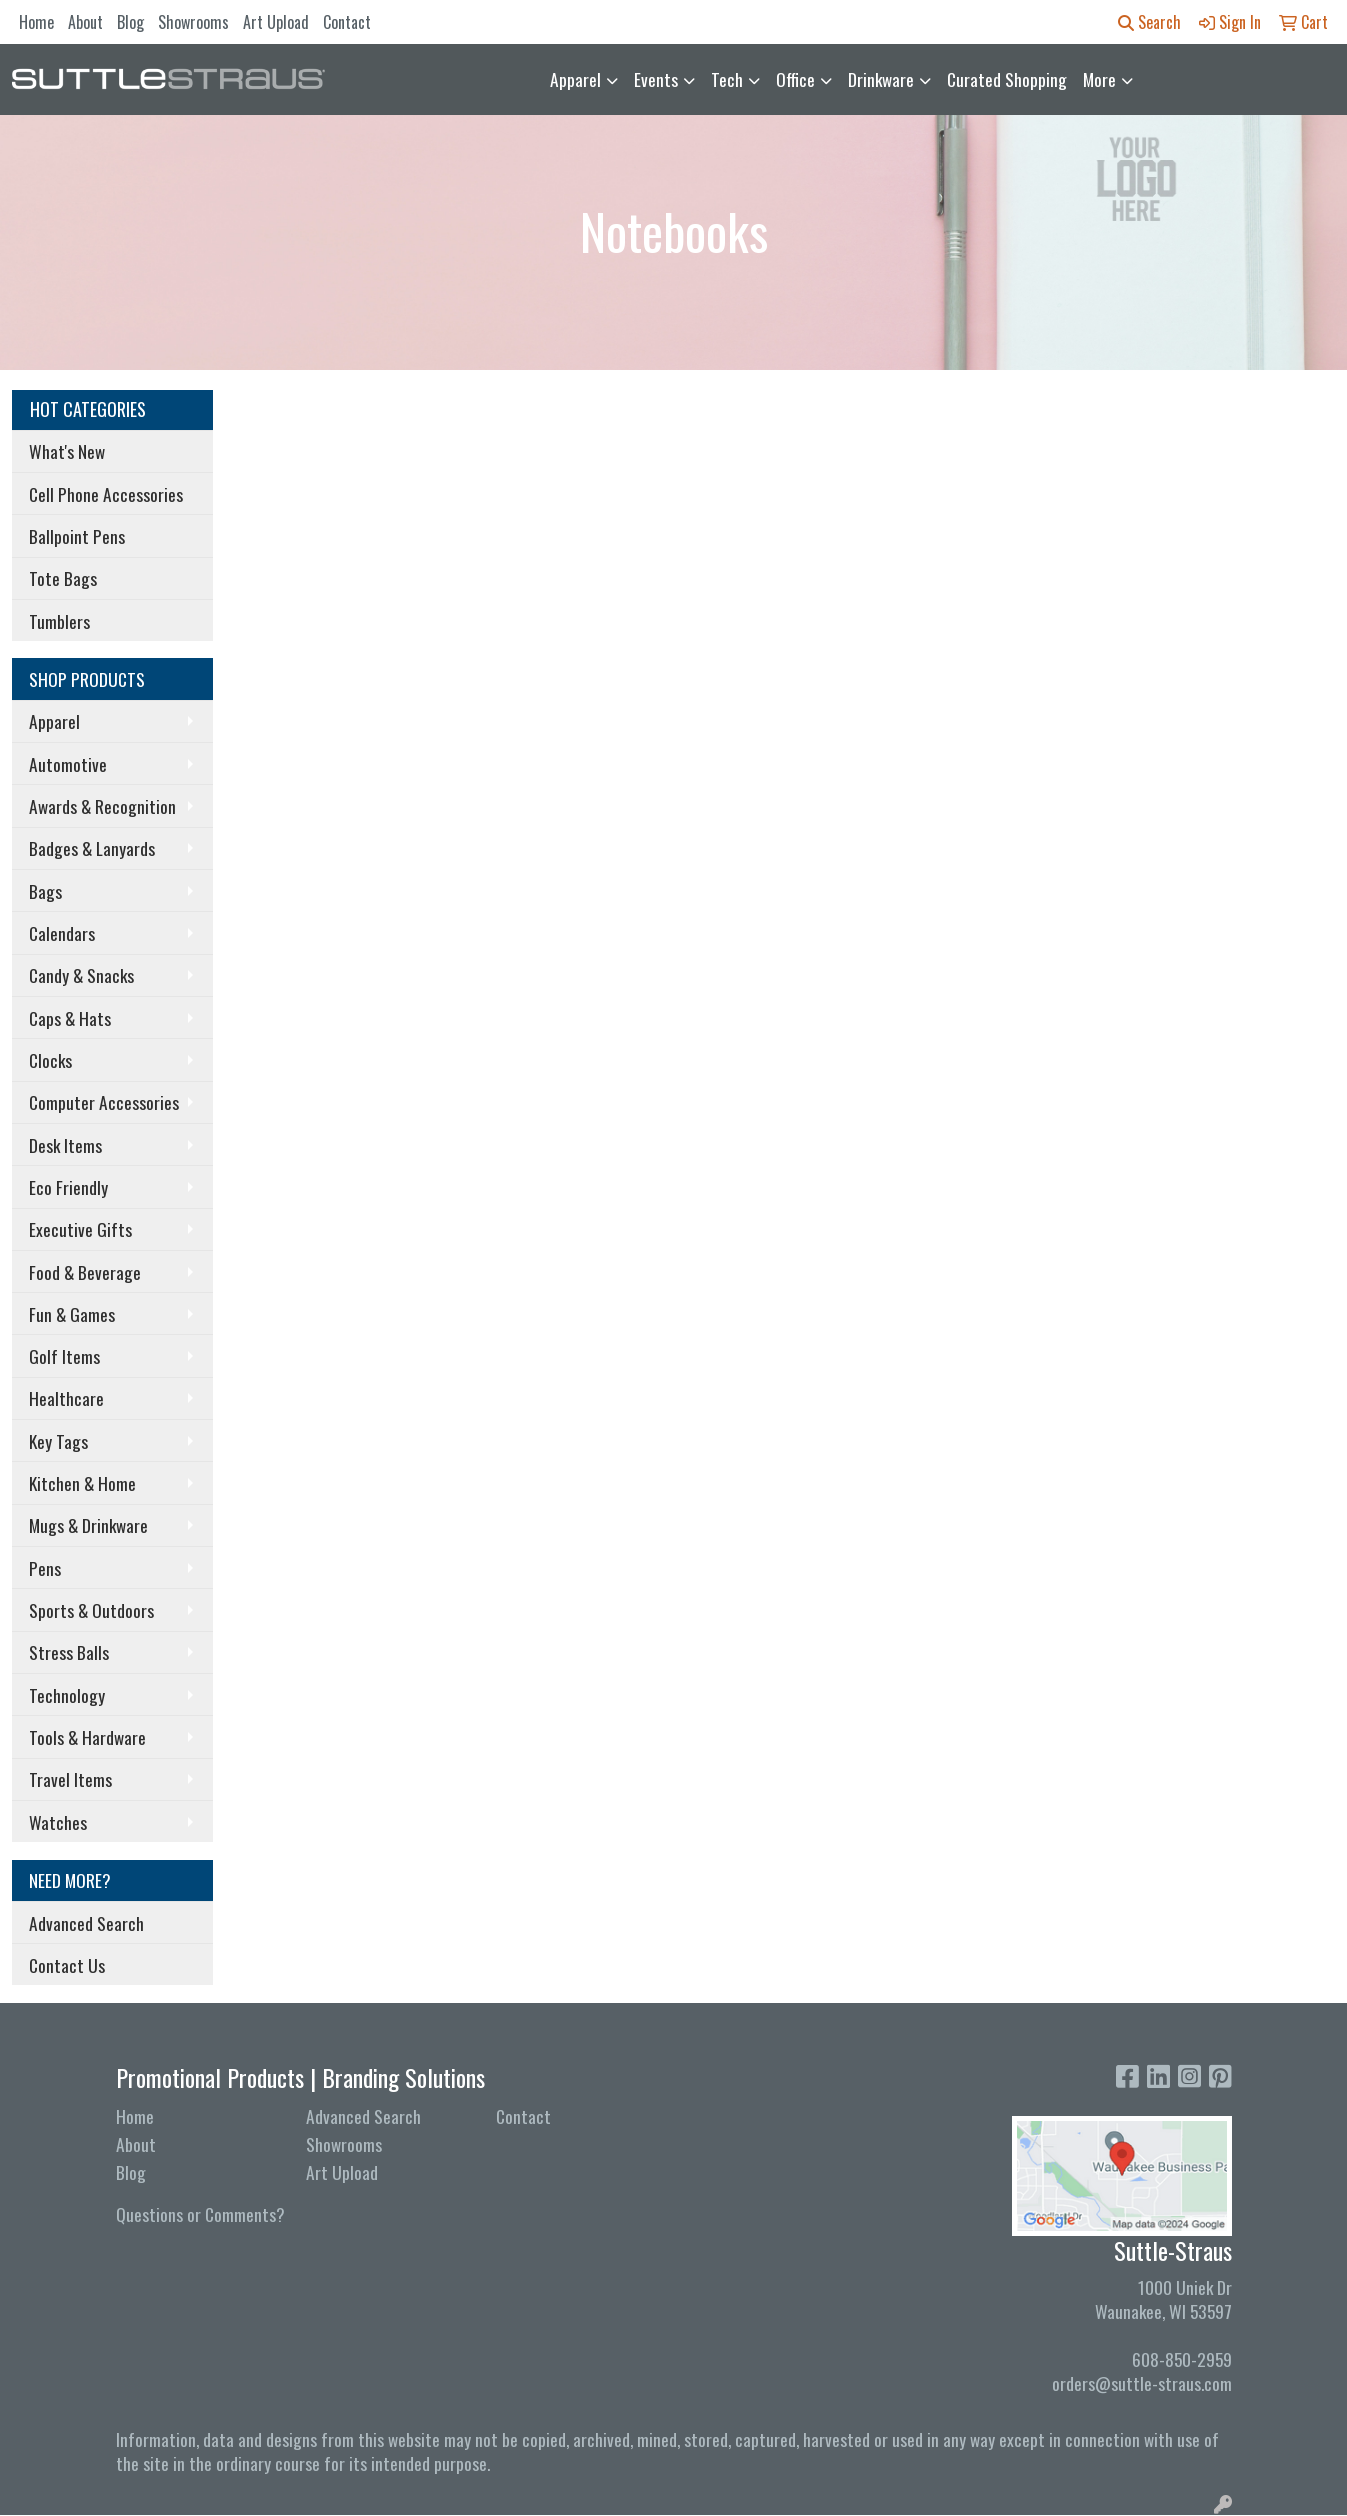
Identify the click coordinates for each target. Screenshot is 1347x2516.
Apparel (575, 79)
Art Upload (276, 22)
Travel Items (70, 1779)
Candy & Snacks (81, 975)
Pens (45, 1568)
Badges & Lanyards (92, 848)
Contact (347, 22)
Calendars (62, 933)
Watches (58, 1822)
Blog (130, 22)
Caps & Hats (70, 1018)
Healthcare (66, 1398)
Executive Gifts (80, 1229)
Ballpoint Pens (77, 536)
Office (795, 79)
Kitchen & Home (82, 1483)
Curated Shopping (1007, 79)
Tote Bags (63, 578)
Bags (45, 891)
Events (656, 79)
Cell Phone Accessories (106, 494)
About (85, 22)
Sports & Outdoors (91, 1610)
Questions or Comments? (200, 2214)
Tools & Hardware (87, 1737)
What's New (67, 451)
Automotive (68, 764)
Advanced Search (86, 1923)
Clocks (50, 1060)
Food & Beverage (85, 1272)
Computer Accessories (104, 1102)
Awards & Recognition (102, 806)
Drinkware (881, 79)
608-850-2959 (1182, 2359)
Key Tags (58, 1441)
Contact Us (67, 1965)
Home (36, 22)
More (1099, 79)
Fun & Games (72, 1314)
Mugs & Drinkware (88, 1525)
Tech (727, 79)
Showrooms (193, 22)
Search (1149, 22)
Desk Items (65, 1145)
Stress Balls (69, 1652)
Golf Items (64, 1356)
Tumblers (59, 621)
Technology (67, 1695)
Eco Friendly (68, 1187)
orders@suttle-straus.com (1142, 2383)
